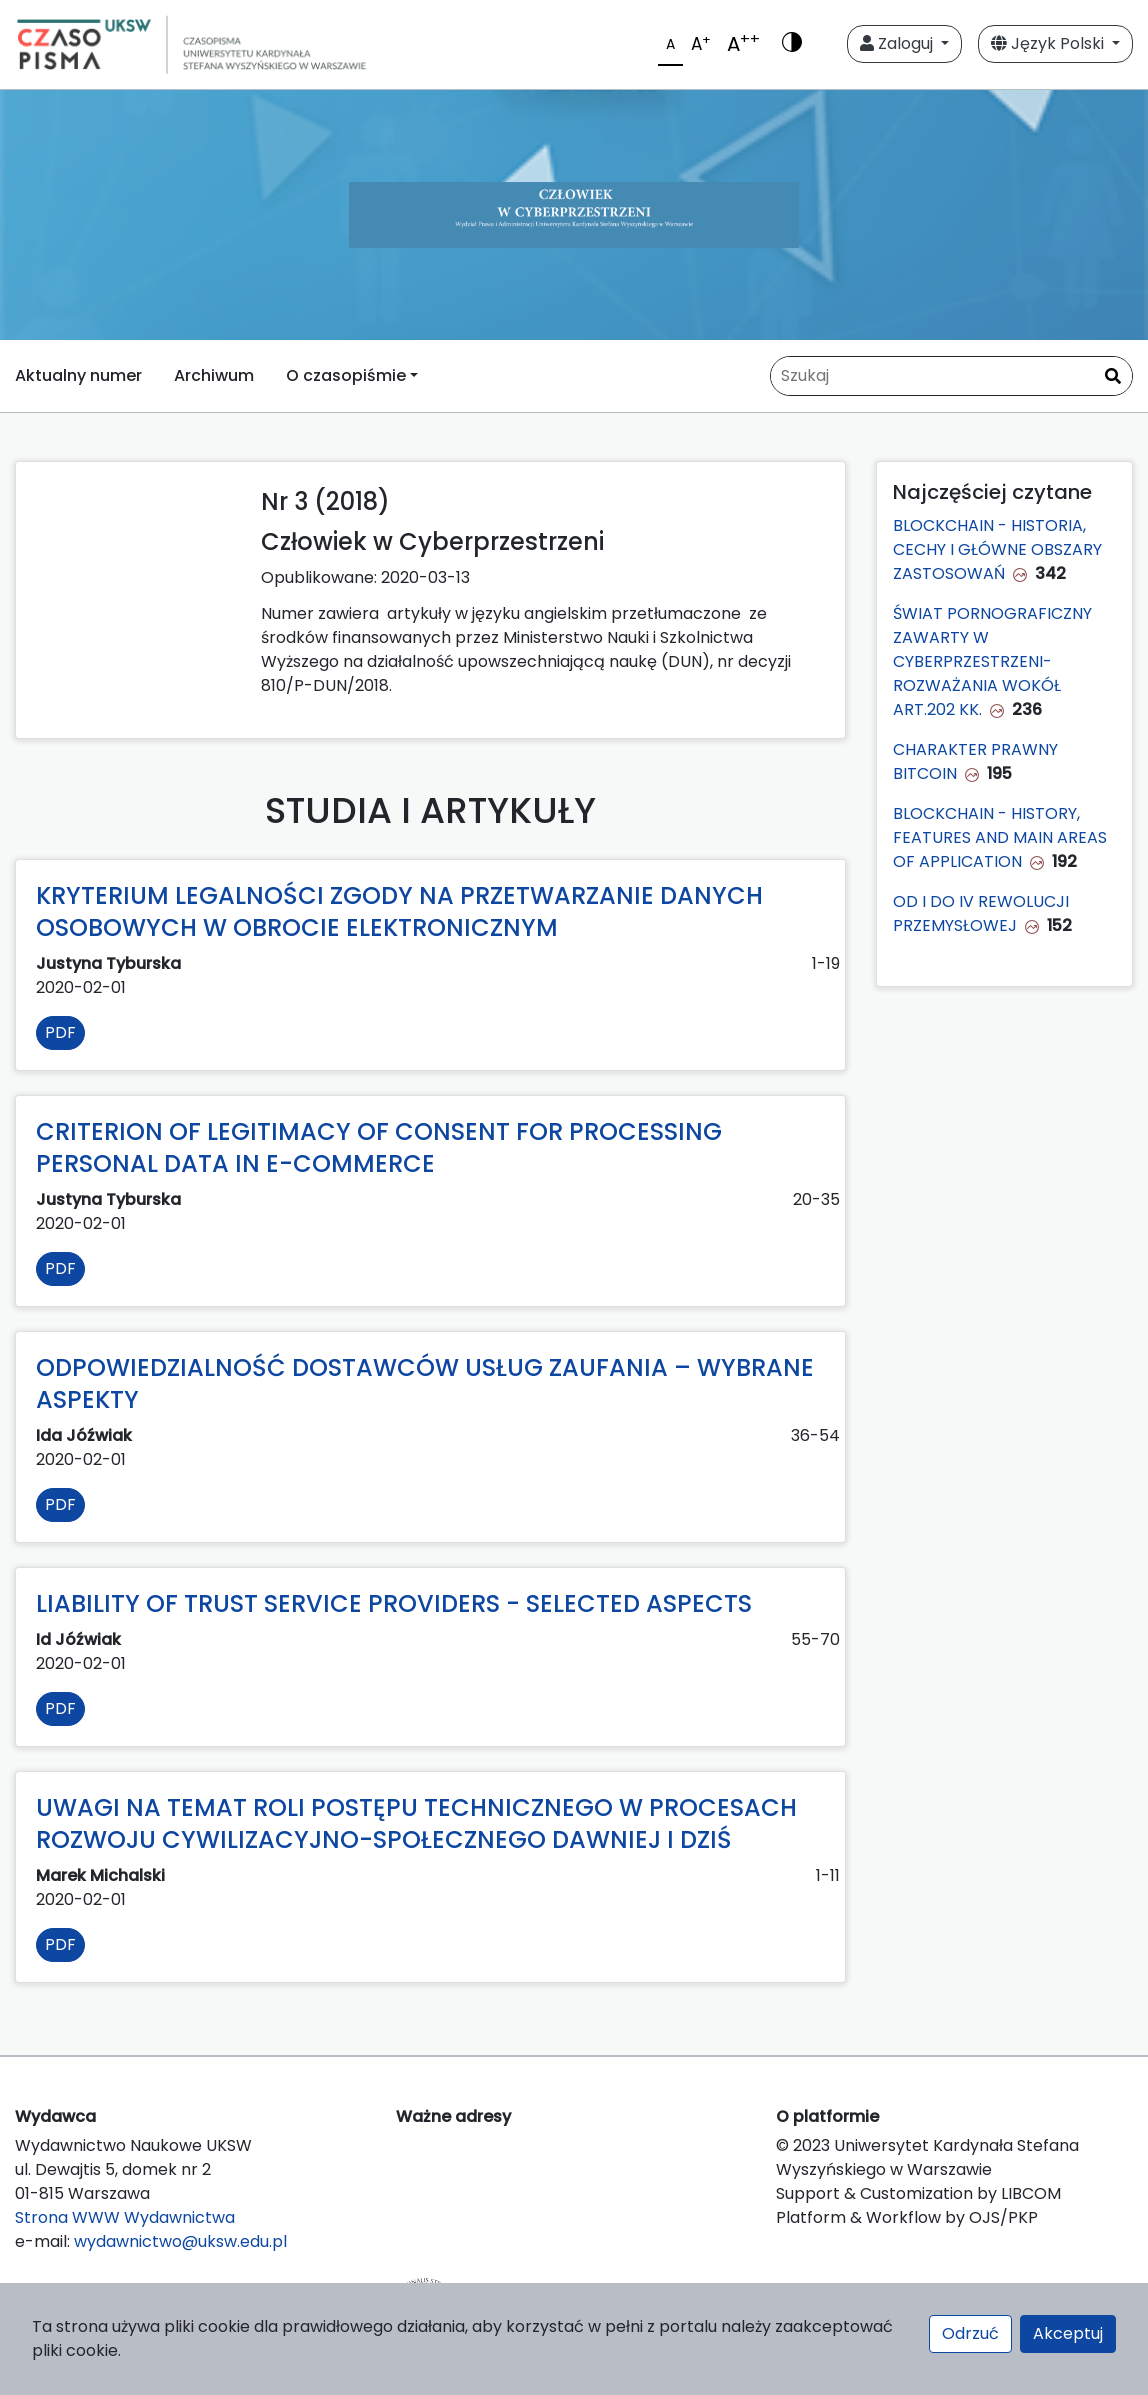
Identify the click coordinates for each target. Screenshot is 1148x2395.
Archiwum (214, 375)
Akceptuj (1068, 2333)
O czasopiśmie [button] (346, 375)
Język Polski (1049, 43)
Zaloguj (898, 43)
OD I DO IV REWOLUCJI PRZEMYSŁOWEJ (981, 913)
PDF (60, 1032)
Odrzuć (970, 2333)
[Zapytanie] (951, 376)
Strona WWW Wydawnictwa (125, 2217)
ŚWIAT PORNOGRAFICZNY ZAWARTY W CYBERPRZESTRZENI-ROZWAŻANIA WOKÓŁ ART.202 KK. (992, 661)
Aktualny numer (78, 375)
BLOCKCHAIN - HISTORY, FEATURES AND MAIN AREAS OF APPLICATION (1000, 837)
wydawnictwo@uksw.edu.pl (180, 2241)
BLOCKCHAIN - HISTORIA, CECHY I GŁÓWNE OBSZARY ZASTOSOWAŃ (997, 549)
